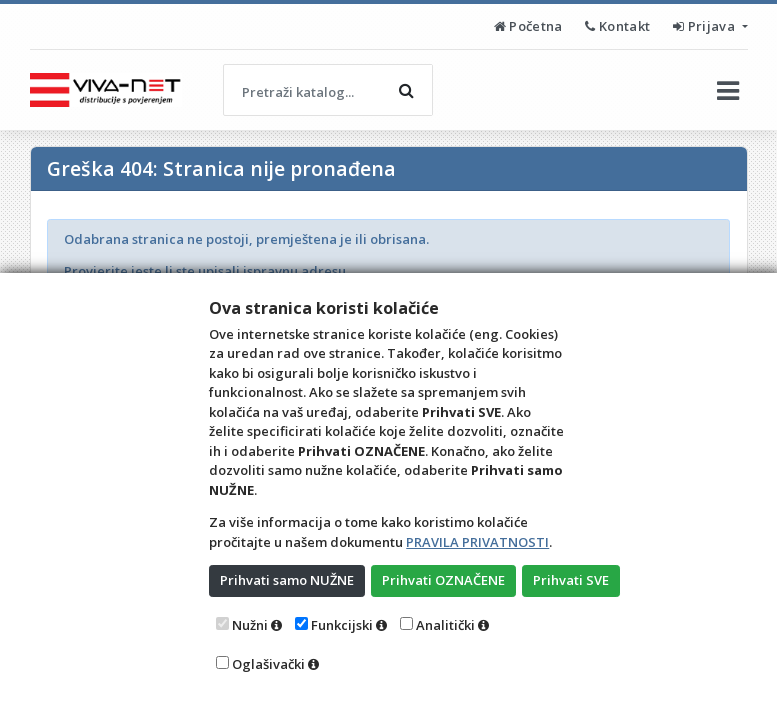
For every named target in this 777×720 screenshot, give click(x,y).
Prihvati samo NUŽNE (287, 580)
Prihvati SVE (571, 580)
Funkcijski (342, 625)
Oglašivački (268, 664)
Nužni (250, 625)
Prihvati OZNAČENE (443, 580)
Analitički (445, 625)
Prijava (705, 26)
